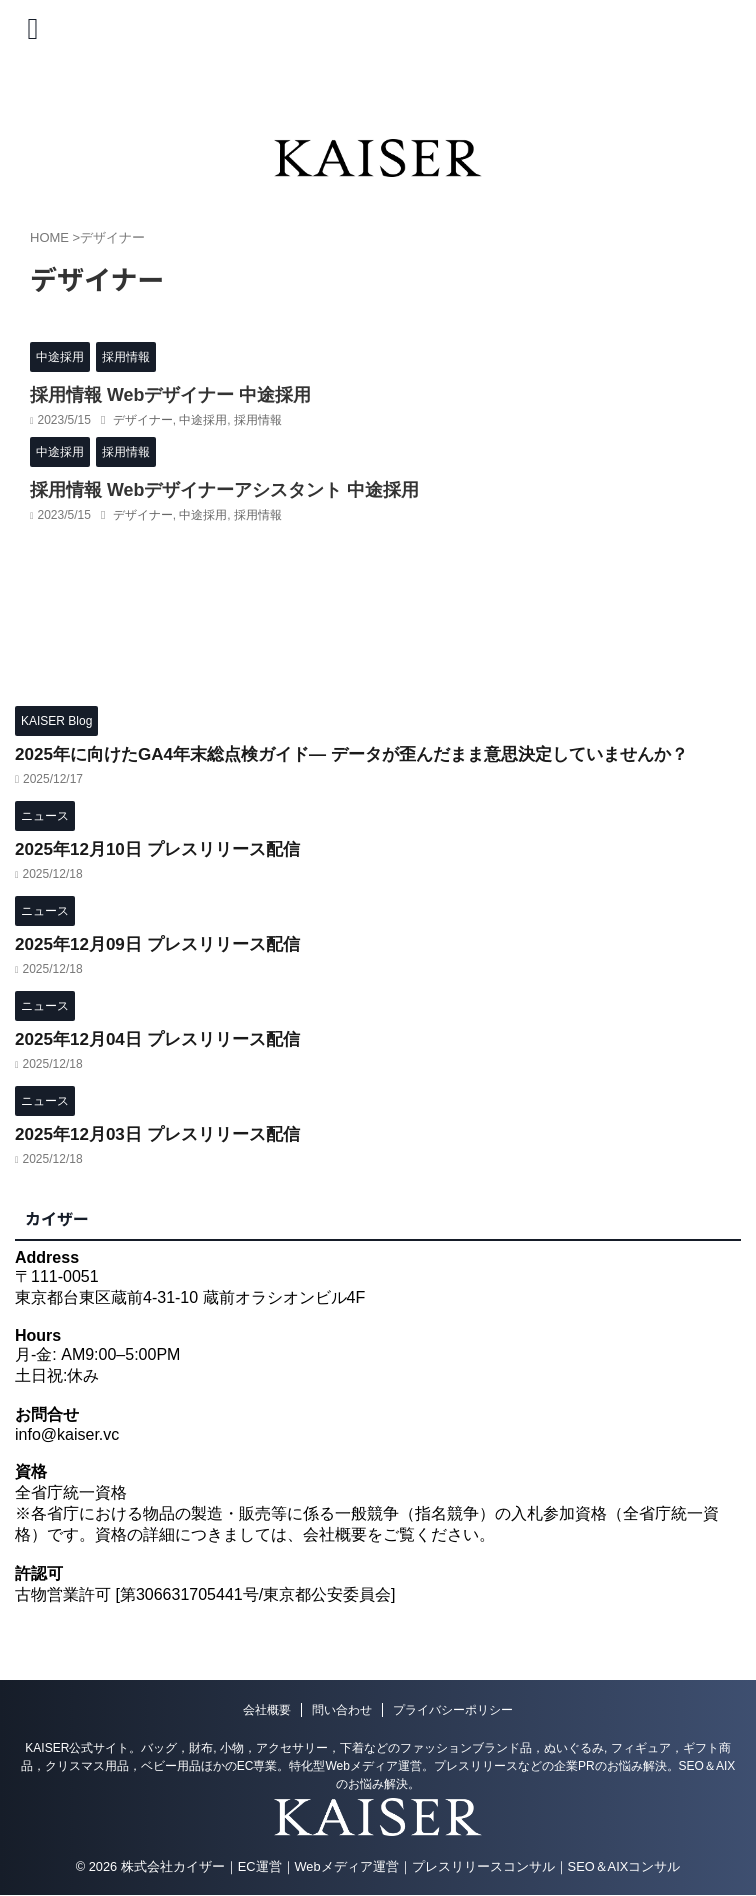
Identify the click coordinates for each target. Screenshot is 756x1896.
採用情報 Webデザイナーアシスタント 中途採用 (203, 488)
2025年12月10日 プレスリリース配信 (165, 847)
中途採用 (203, 419)
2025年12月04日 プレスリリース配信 (165, 1037)
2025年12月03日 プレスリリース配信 (165, 1132)
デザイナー (143, 419)
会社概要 (267, 1710)
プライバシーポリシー (453, 1710)
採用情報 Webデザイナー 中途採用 (155, 394)
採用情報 (258, 419)
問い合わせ (342, 1710)
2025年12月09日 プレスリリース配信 (165, 942)
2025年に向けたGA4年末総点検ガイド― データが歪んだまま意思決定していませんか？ (371, 752)
